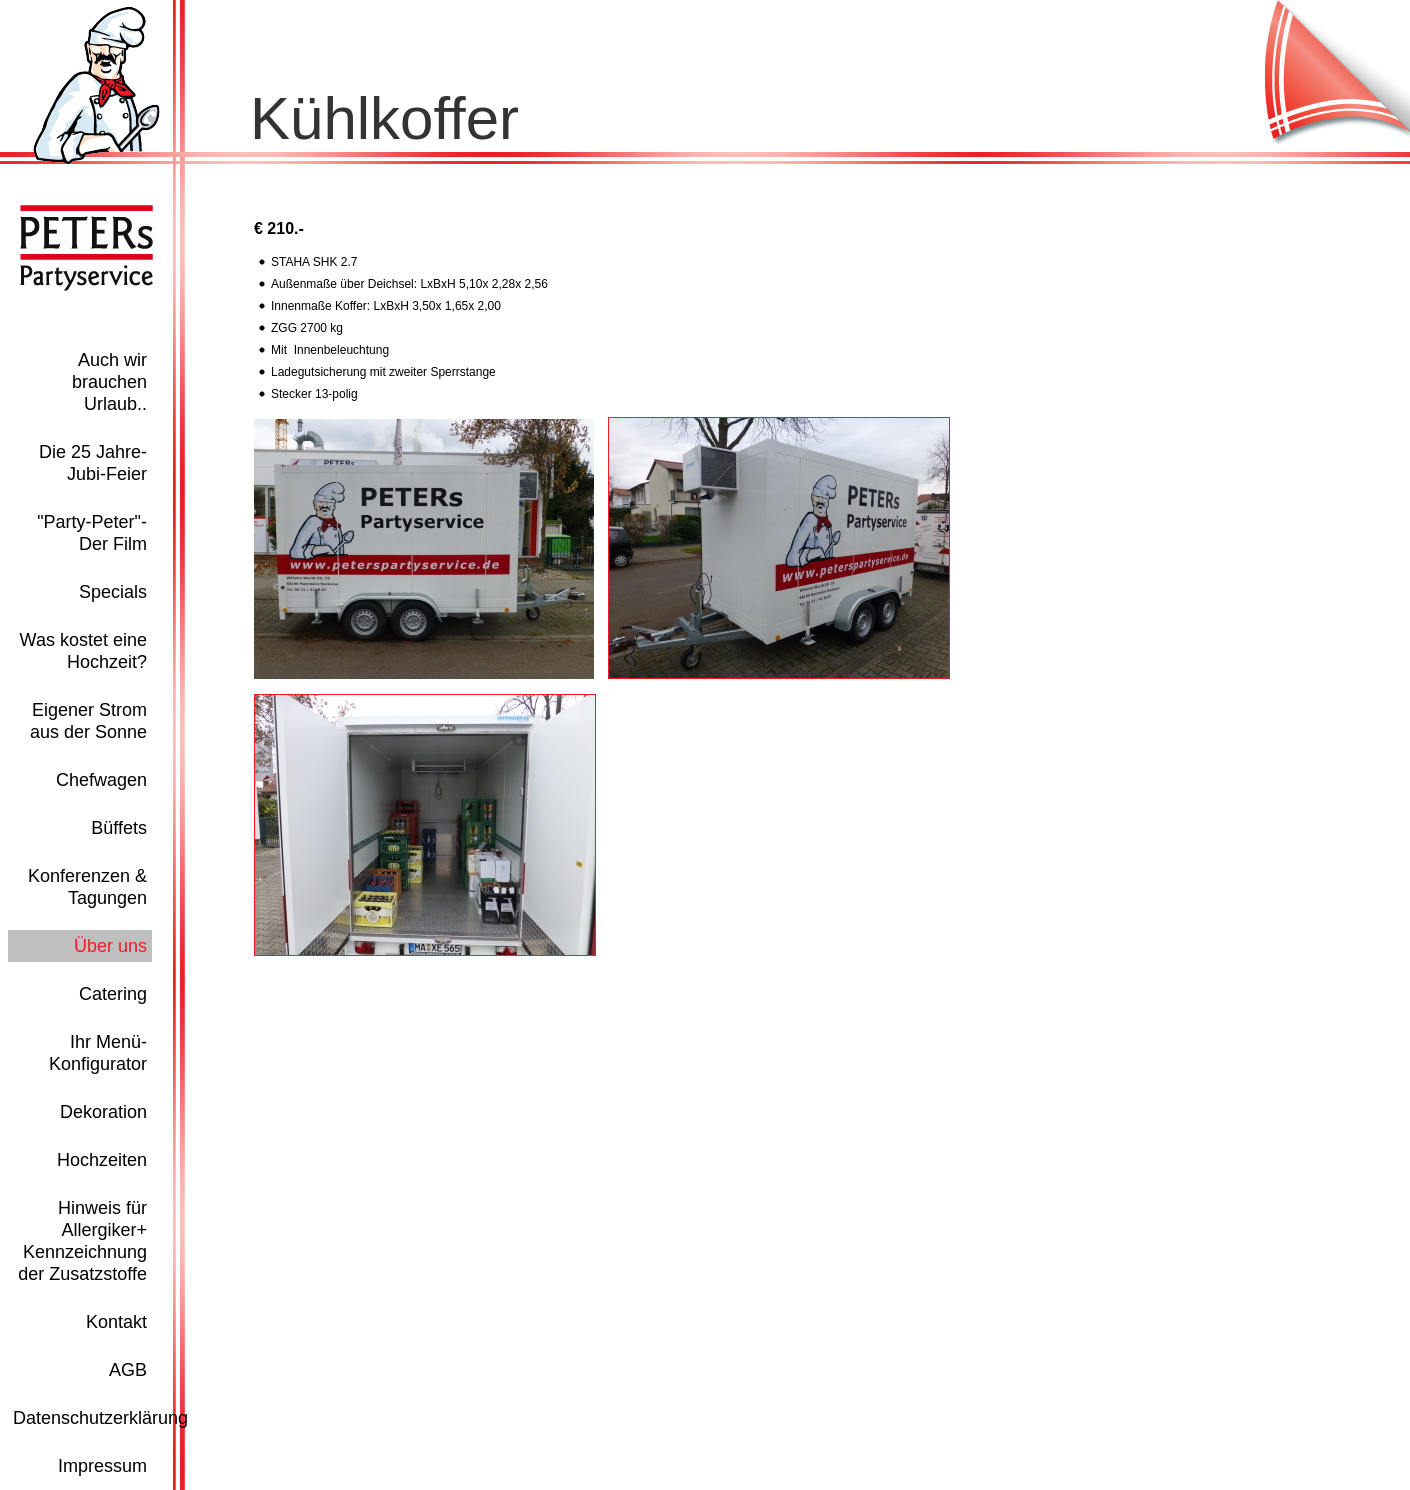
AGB (128, 1370)
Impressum (102, 1466)
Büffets (119, 828)
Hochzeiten (102, 1160)
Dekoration (103, 1112)
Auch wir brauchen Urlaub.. (109, 382)
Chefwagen (101, 780)
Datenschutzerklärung (100, 1418)
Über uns (110, 946)
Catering (113, 994)
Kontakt (116, 1322)
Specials (113, 592)
